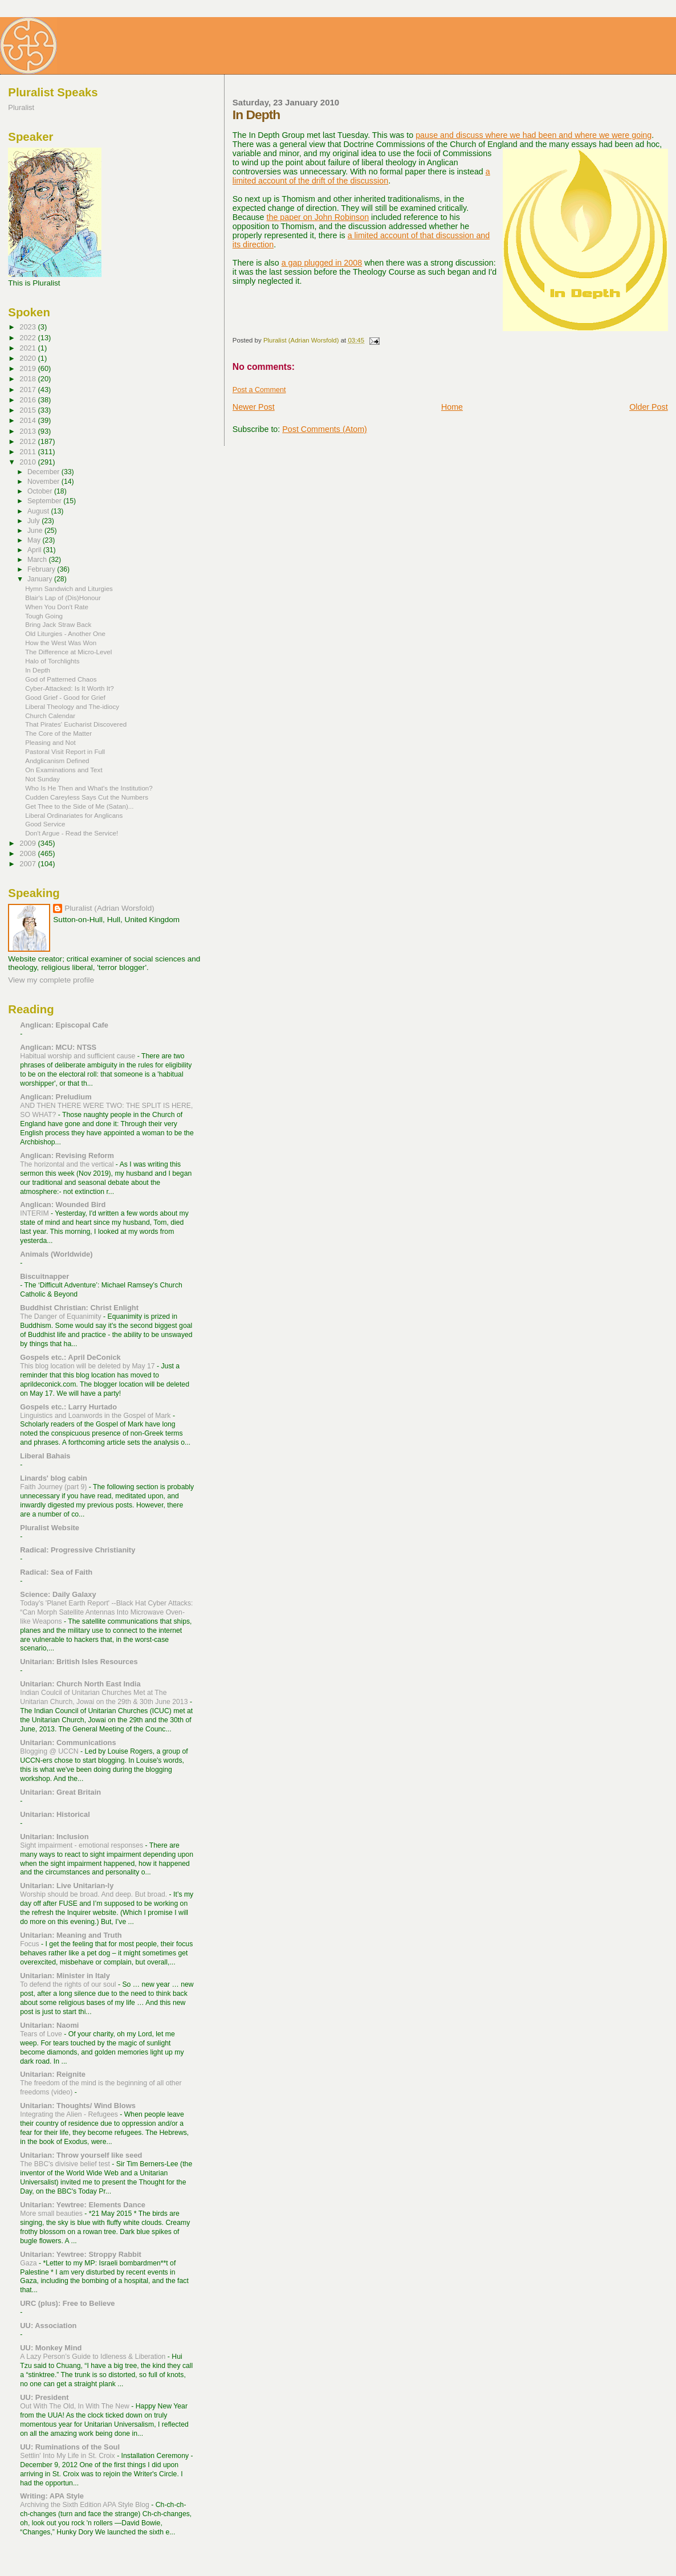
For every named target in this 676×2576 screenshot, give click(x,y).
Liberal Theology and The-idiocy (72, 706)
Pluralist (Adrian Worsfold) (109, 908)
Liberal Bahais (45, 1456)
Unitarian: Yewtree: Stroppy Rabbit (80, 2254)
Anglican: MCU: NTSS (58, 1047)
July (34, 521)
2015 (28, 410)
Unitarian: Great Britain (60, 1792)
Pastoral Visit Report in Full (65, 751)
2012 (28, 441)
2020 (28, 358)
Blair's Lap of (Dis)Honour (63, 597)
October (40, 491)
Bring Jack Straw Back (58, 624)
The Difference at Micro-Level (68, 651)
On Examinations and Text (64, 769)
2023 (28, 327)
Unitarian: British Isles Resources (78, 1661)
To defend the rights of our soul (69, 1984)
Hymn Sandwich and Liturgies (69, 588)
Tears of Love (42, 2034)
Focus (30, 1944)
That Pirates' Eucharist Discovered (76, 724)
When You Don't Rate (56, 606)
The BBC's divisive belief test (66, 2164)
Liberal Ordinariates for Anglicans (74, 815)
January (40, 579)
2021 (28, 348)
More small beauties (52, 2214)
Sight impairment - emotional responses (82, 1845)
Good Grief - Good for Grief (65, 697)
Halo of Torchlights (52, 661)
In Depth (37, 670)
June (35, 531)
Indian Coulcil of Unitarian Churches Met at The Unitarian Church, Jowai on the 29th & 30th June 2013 (105, 1697)
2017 (28, 389)
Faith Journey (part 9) (54, 1487)
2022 (28, 337)
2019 (28, 368)
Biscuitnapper (44, 1276)
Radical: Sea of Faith (56, 1572)
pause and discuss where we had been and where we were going (533, 135)
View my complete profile (51, 980)
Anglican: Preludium (55, 1097)
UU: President (44, 2397)
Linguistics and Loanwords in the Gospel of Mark (96, 1416)
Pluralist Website (49, 1527)
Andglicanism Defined (57, 760)
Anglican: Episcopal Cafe (64, 1025)
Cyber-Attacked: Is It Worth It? (69, 688)
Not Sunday (42, 778)
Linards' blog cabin (53, 1478)
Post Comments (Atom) (324, 429)
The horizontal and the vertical (68, 1164)
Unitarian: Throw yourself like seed (81, 2155)
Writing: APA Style (52, 2496)
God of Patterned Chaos (60, 679)
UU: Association (48, 2325)
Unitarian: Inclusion (54, 1836)
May (35, 540)
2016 (28, 400)
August (39, 511)
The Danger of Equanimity (61, 1316)
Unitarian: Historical (55, 1814)
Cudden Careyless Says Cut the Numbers (86, 797)
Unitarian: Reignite (52, 2074)
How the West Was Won (60, 642)
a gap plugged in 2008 (322, 262)
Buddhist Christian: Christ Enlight (79, 1307)
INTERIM (35, 1213)
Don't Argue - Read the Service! (71, 833)
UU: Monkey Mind (51, 2347)
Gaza (29, 2263)
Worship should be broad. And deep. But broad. (94, 1894)
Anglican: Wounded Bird (62, 1204)
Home (452, 406)
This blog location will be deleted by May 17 (88, 1366)
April (35, 550)
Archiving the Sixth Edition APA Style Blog (85, 2505)
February (42, 569)
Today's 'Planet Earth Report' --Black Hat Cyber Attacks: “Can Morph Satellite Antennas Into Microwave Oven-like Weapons (106, 1612)
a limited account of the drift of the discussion (361, 176)
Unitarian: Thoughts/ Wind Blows (78, 2105)
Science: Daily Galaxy (58, 1594)
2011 (28, 451)
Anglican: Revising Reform (67, 1155)
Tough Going (44, 615)
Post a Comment (259, 390)
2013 (28, 431)
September (45, 501)
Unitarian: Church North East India (80, 1684)
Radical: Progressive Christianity (77, 1550)
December (44, 472)
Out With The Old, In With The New (75, 2406)
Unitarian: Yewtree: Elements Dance (82, 2204)
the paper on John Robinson (317, 217)
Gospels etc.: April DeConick (70, 1357)
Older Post (648, 406)
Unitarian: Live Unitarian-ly (66, 1885)
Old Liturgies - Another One (65, 633)
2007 (28, 863)
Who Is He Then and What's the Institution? (89, 788)
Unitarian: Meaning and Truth (70, 1935)
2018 (28, 378)
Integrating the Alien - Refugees (70, 2114)
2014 (28, 420)
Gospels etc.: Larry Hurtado (68, 1407)
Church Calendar (50, 715)
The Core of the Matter (58, 733)
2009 (28, 843)
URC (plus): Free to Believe (67, 2303)
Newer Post (254, 406)
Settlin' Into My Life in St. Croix (68, 2456)
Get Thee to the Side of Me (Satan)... (79, 806)
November (44, 482)
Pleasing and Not (50, 742)
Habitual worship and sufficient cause (78, 1056)
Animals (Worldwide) (56, 1254)
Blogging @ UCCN (50, 1751)
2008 (28, 853)
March (37, 560)
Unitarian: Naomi (49, 2025)
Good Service (45, 824)
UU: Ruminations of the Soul (70, 2447)
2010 (28, 462)
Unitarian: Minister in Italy (65, 1975)
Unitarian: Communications (68, 1742)
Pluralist (21, 107)
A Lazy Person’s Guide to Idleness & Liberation (94, 2357)
